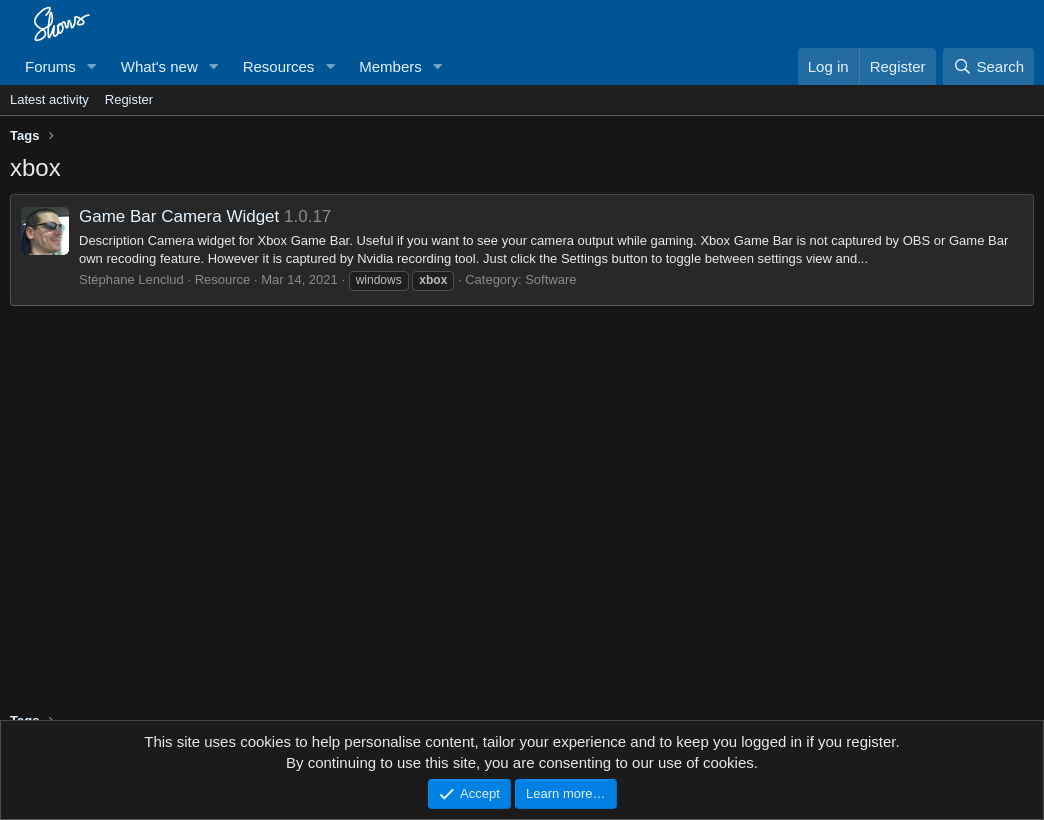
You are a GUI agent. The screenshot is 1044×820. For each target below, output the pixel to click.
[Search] (988, 66)
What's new (159, 66)
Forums (50, 66)
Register (129, 99)
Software (550, 279)
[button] (92, 66)
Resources (279, 66)
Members (390, 66)
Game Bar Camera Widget (179, 216)
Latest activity (49, 99)
